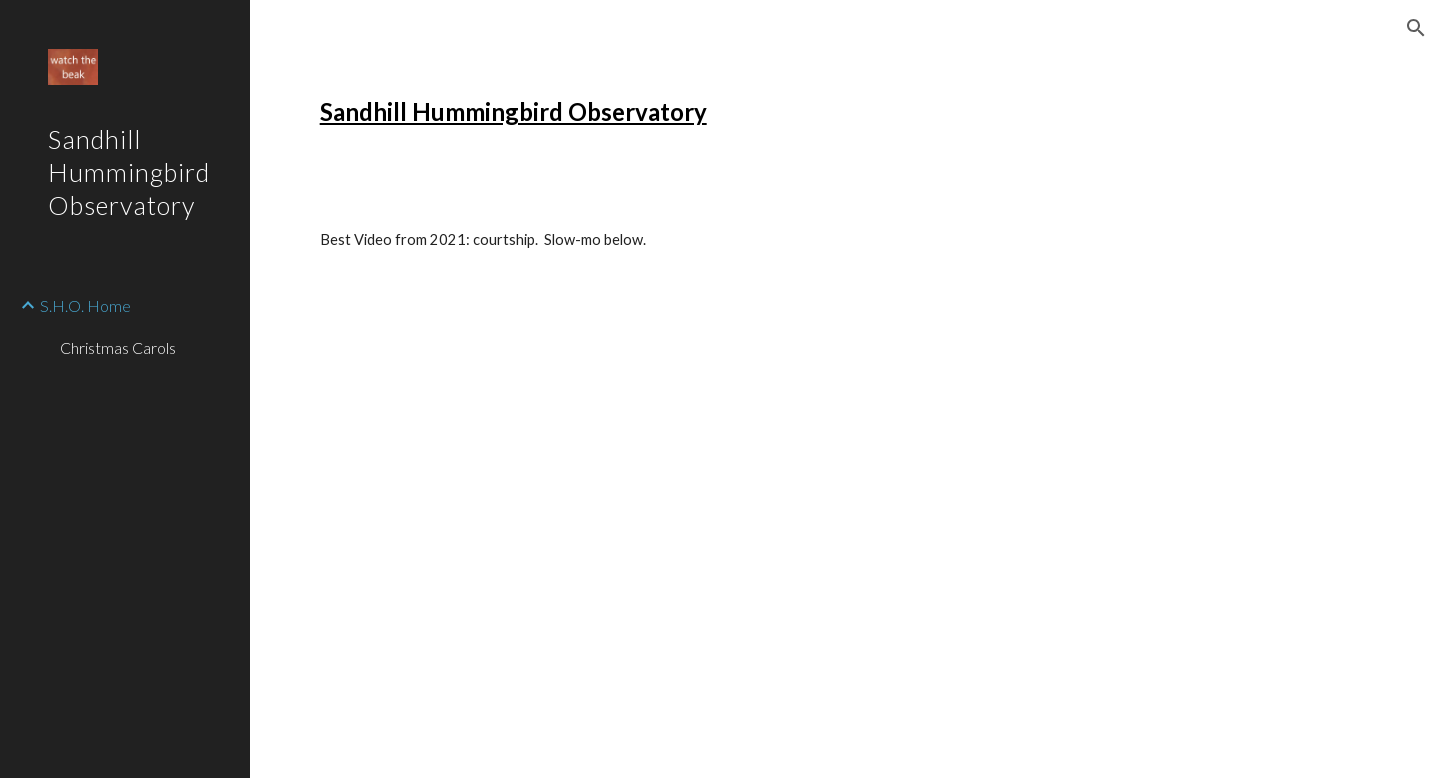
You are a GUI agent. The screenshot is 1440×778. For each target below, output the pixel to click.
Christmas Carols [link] (118, 347)
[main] (617, 112)
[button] (1416, 28)
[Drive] (480, 413)
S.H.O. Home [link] (85, 305)
